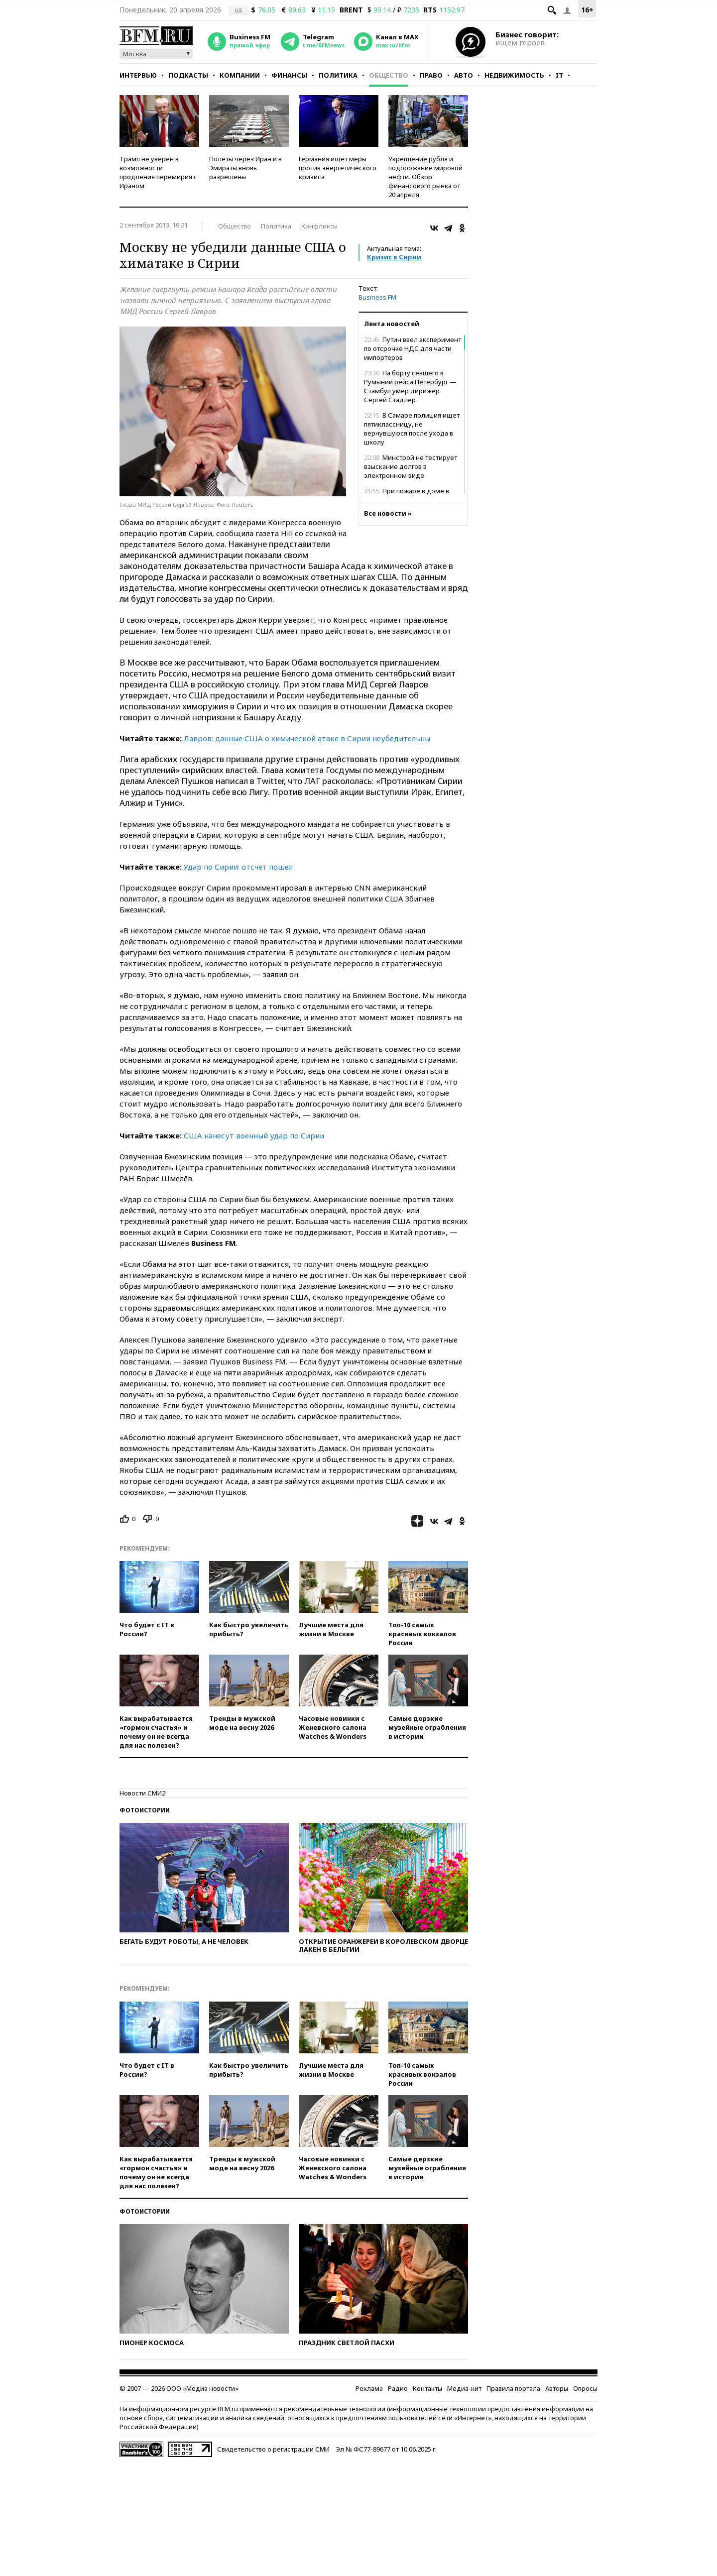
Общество (388, 75)
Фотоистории (145, 1810)
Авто (463, 75)
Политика (338, 75)
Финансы (289, 75)
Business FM (377, 297)
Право (431, 75)
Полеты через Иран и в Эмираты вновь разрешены (245, 167)
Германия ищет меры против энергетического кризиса (337, 167)
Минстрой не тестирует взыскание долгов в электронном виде (410, 466)
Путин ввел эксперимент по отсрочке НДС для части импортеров (412, 348)
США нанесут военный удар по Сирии (254, 1135)
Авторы (556, 2388)
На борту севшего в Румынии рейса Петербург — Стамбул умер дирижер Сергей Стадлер (410, 386)
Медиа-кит (464, 2388)
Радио (398, 2388)
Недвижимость (514, 75)
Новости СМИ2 (142, 1793)
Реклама (369, 2388)
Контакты (427, 2388)
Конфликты (319, 226)
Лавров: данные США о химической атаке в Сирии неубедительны (307, 738)
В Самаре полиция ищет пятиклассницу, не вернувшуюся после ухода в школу (412, 429)
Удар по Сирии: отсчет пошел (238, 867)
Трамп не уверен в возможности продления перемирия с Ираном (158, 172)
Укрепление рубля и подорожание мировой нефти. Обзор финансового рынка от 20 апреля (425, 176)
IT (559, 75)
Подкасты (188, 75)
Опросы (585, 2388)
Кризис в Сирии (394, 257)
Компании (240, 75)
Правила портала (513, 2388)
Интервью (138, 75)
